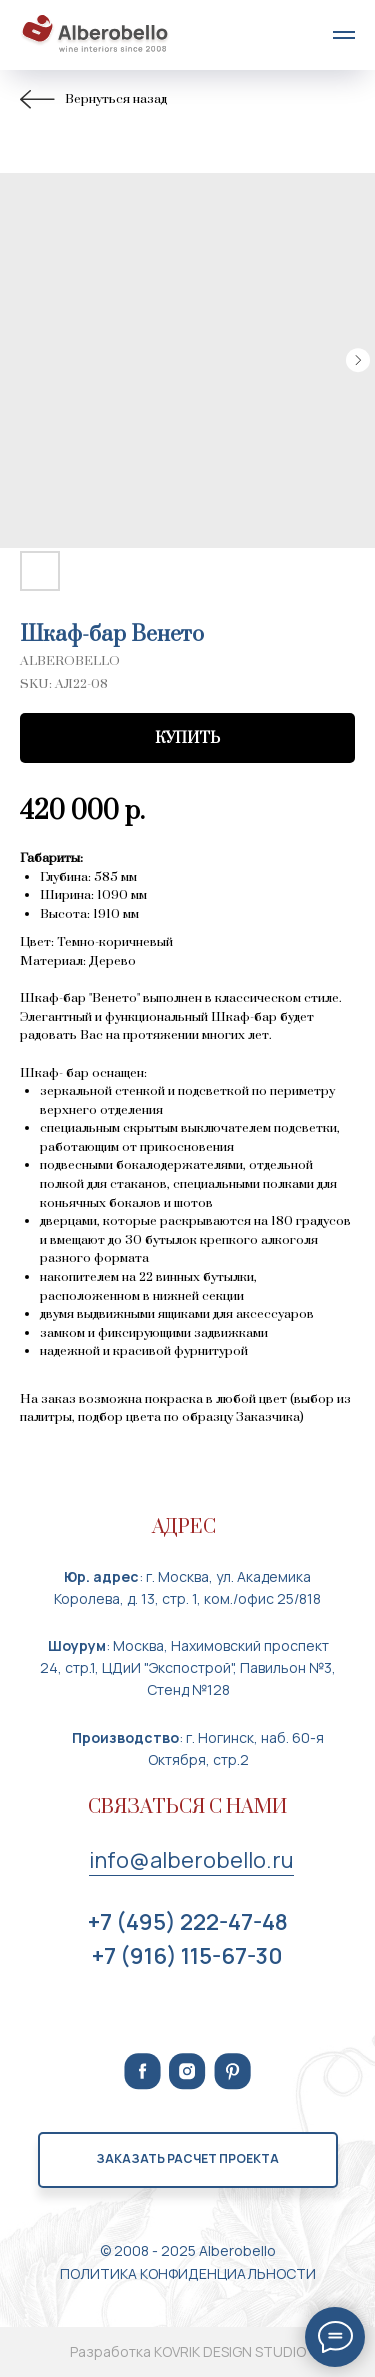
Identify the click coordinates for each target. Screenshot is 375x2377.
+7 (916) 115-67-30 (187, 1956)
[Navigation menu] (344, 35)
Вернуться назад (93, 99)
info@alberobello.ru (191, 1860)
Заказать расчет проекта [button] (187, 2158)
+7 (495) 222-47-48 (188, 1922)
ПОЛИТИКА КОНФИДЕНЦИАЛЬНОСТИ (188, 2273)
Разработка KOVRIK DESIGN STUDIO (188, 2351)
